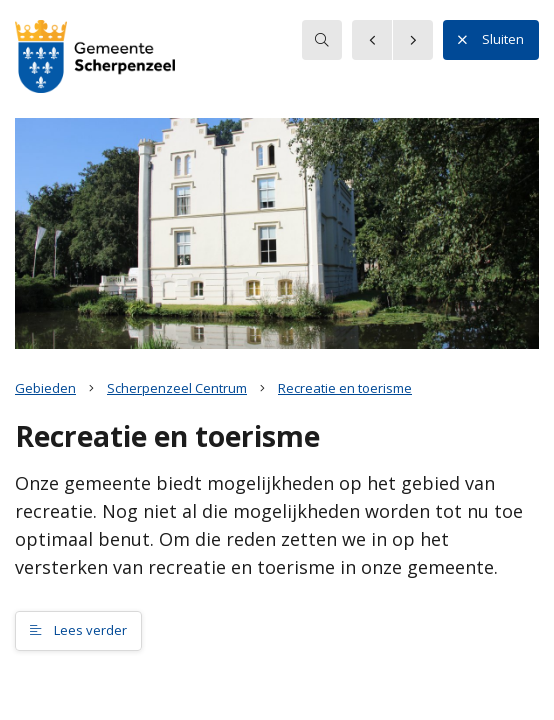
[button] (95, 59)
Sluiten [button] (491, 40)
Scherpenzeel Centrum (177, 388)
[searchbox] (322, 40)
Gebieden (45, 388)
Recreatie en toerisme (345, 388)
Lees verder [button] (78, 630)
